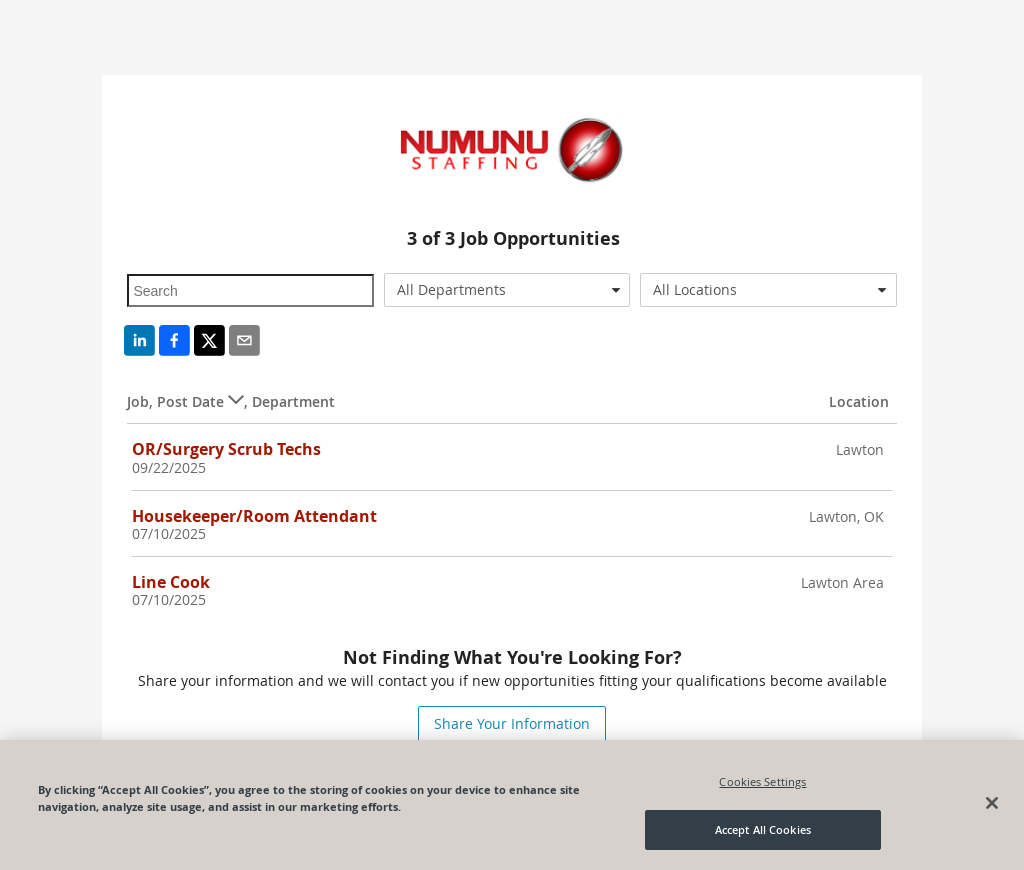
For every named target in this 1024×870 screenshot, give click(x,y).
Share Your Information (512, 723)
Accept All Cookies (763, 830)
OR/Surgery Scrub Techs (226, 449)
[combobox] (507, 290)
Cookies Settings (762, 781)
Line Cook (171, 582)
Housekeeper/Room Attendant (254, 516)
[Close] (992, 803)
